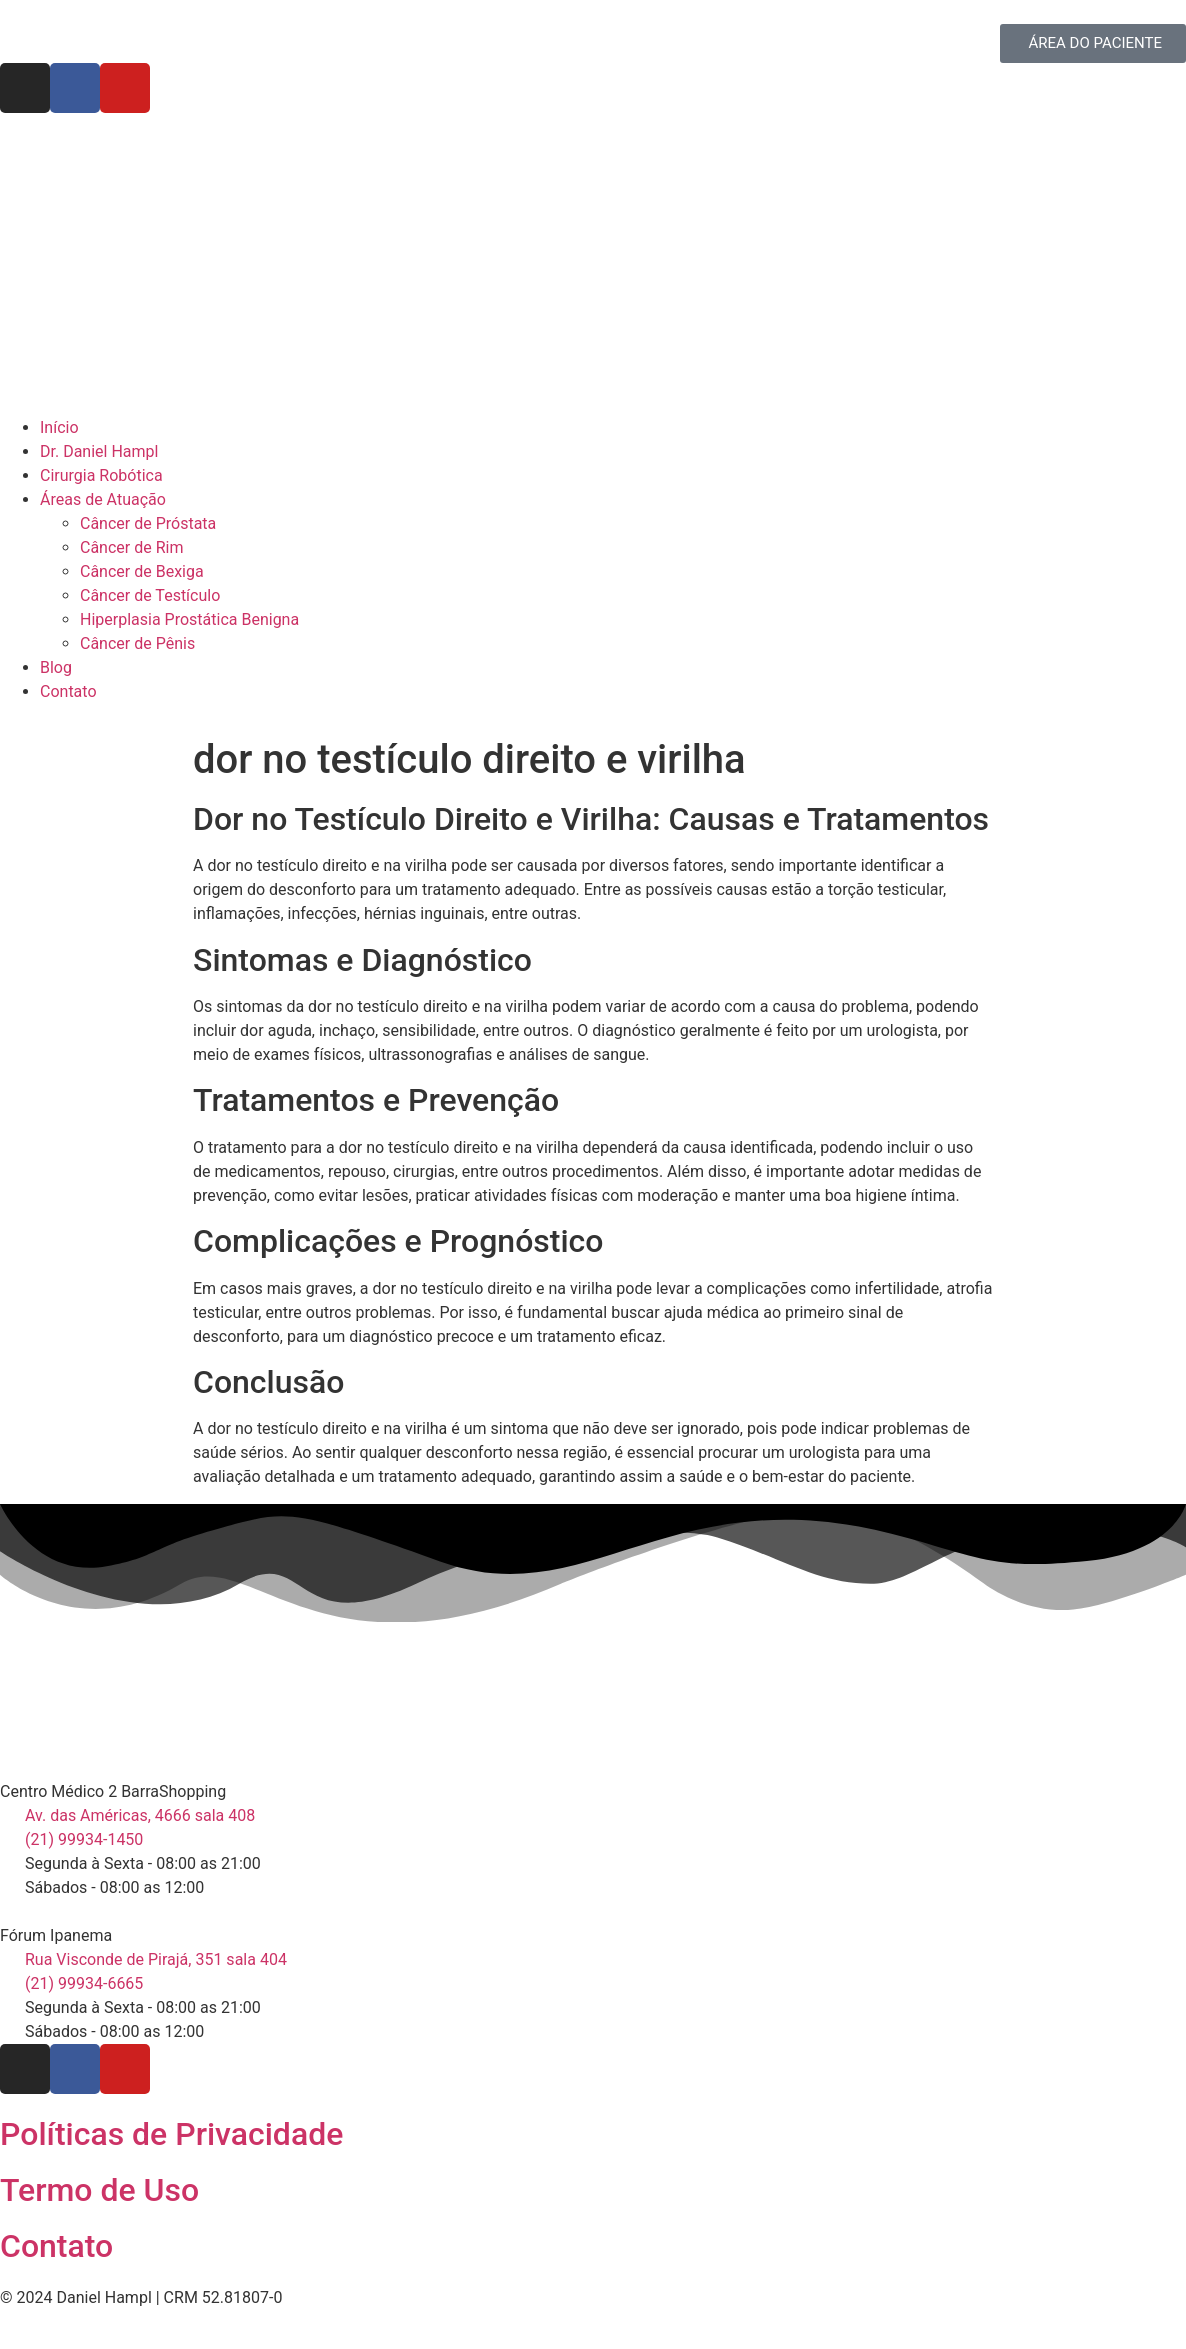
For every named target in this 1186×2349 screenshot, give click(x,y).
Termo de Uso (99, 2190)
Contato (56, 2246)
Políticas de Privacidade (171, 2134)
